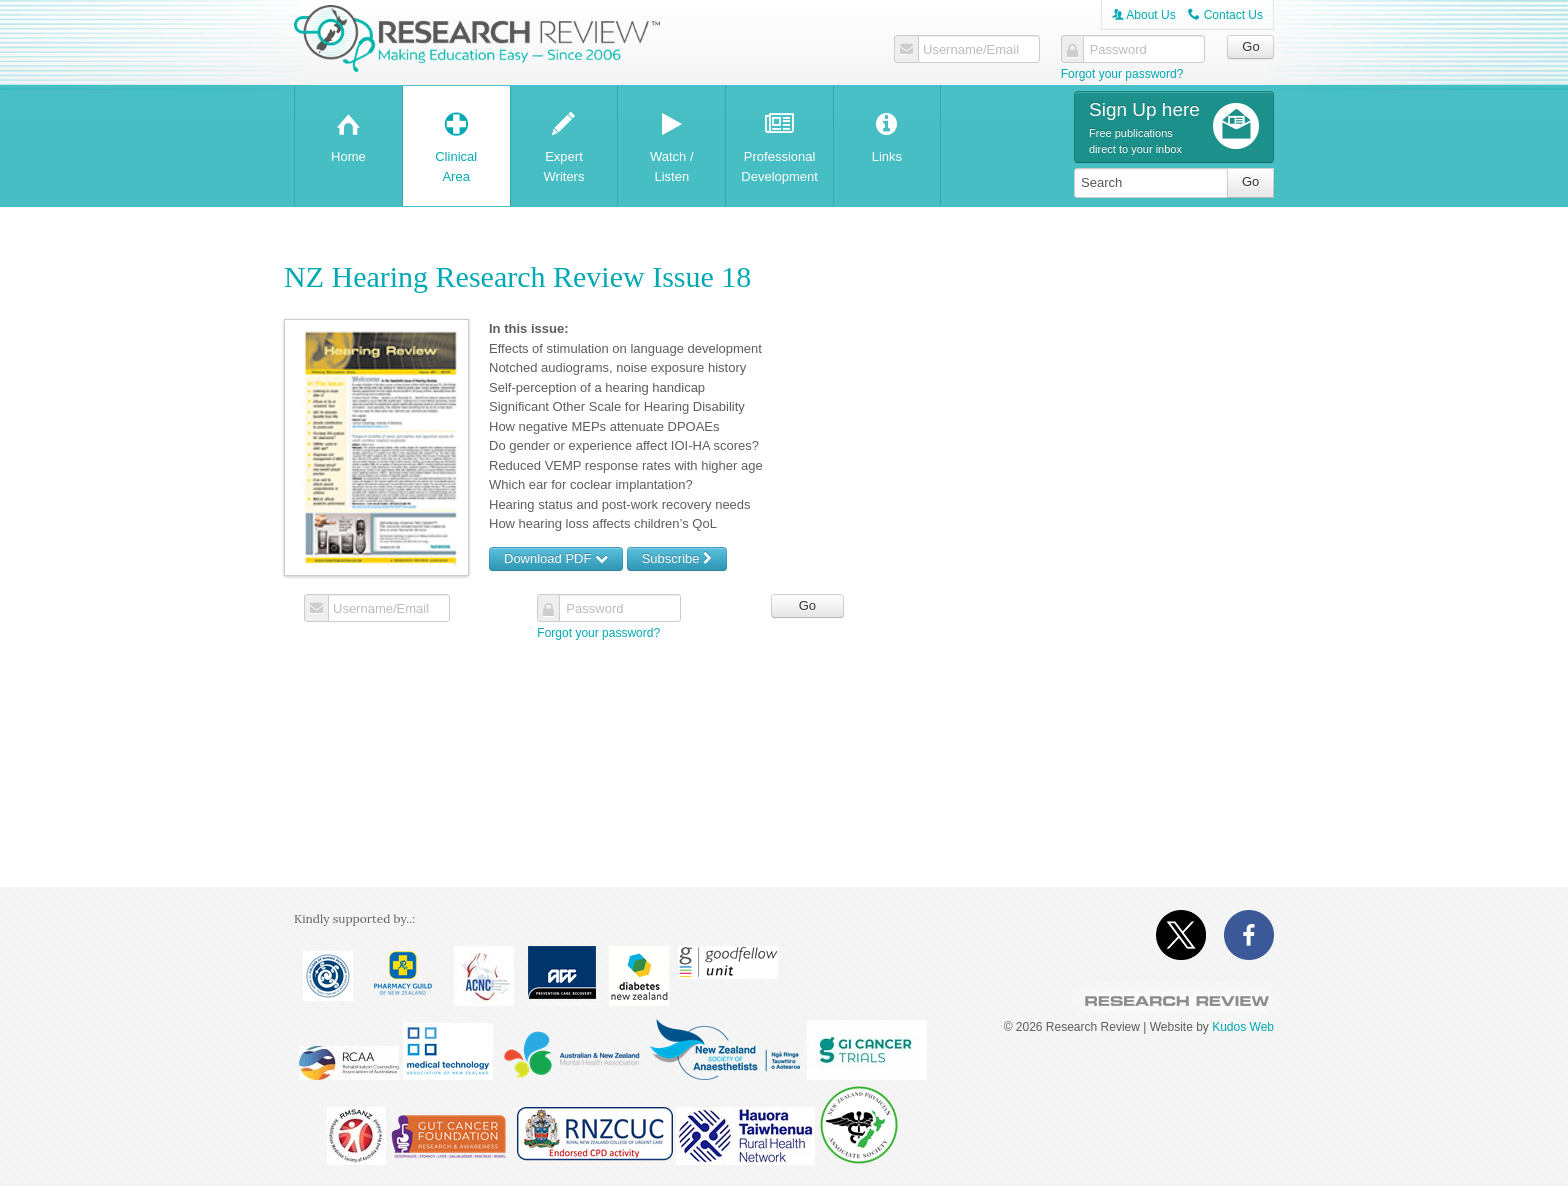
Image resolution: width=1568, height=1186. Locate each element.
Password (1118, 50)
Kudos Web (1243, 1027)
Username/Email (971, 50)
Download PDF (556, 558)
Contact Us (1225, 15)
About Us (1144, 15)
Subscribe (677, 558)
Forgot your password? (1122, 74)
